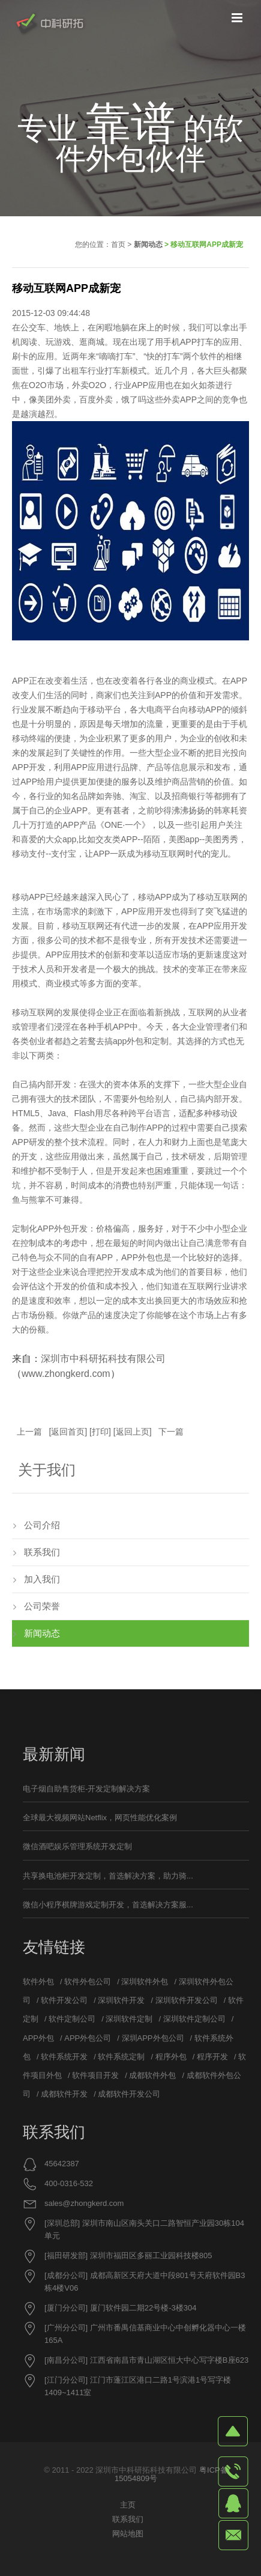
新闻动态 (148, 244)
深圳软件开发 (121, 2000)
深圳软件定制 (129, 2018)
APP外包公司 (87, 2038)
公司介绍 (42, 1525)
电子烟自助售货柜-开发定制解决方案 (86, 1788)
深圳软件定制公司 (194, 2018)
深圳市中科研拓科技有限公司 (103, 1358)
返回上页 (132, 1431)
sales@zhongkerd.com (84, 2203)
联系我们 (42, 1552)
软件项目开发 (95, 2075)
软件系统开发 (64, 2056)
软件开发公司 (64, 2000)
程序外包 (171, 2056)
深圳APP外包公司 (153, 2038)
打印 (100, 1431)
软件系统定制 (121, 2056)
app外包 (128, 1041)
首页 (118, 244)
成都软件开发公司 (129, 2093)
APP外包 (54, 1228)
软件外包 (38, 1981)
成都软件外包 (152, 2075)
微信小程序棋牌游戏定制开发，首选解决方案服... (108, 1904)
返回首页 (68, 1431)
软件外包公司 (87, 1981)
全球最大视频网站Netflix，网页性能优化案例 (100, 1817)
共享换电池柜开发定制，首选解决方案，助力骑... (108, 1875)
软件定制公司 (72, 2018)
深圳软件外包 (144, 1981)
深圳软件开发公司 (186, 2000)
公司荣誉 (42, 1606)
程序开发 (212, 2056)
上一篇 (29, 1431)
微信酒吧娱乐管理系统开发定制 (77, 1846)
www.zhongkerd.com (66, 1373)
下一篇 (171, 1431)
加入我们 (42, 1579)
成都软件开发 (64, 2093)
